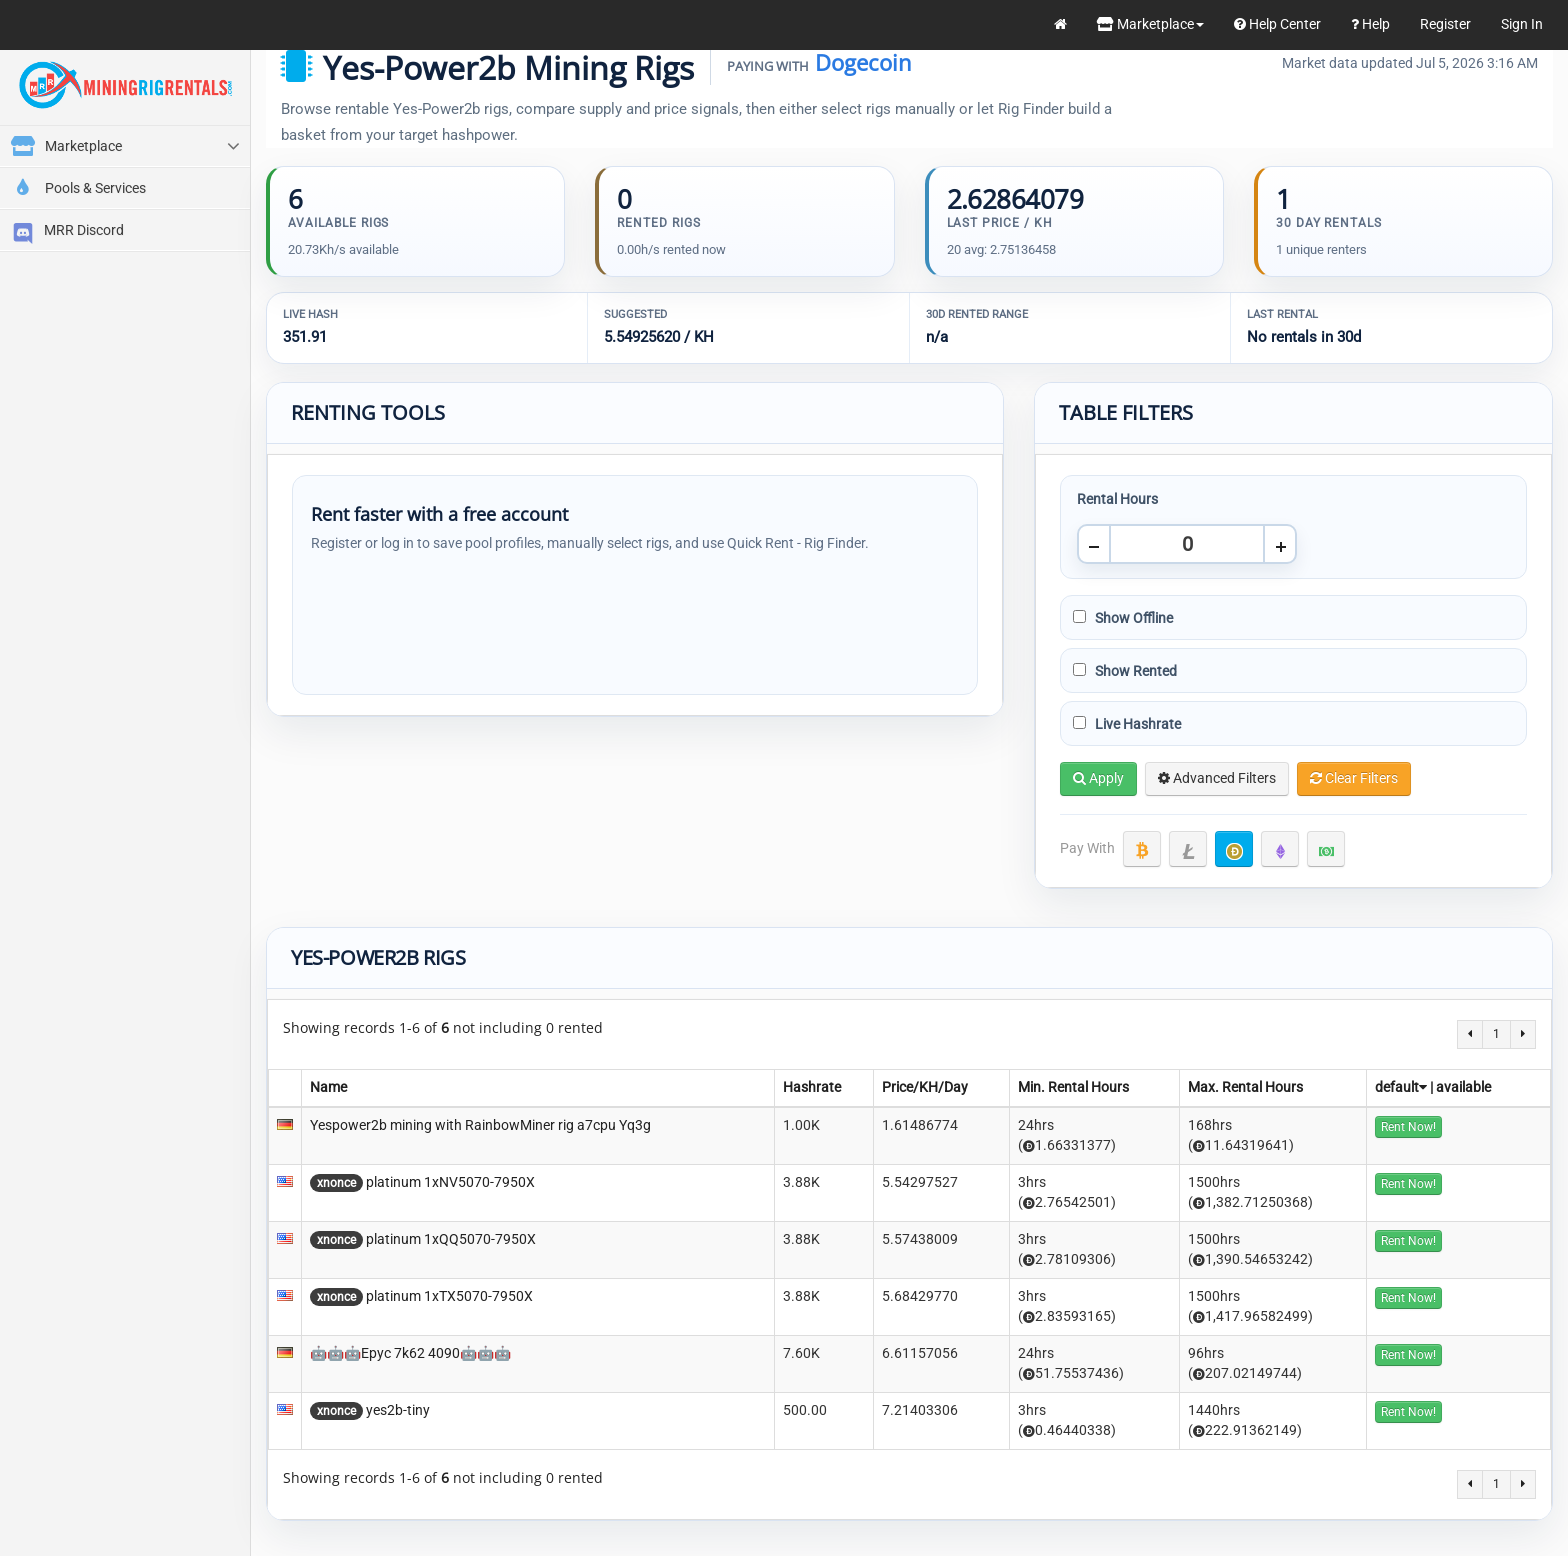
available (1463, 1087)
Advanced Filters (1217, 778)
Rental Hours (1117, 499)
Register (1445, 24)
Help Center (1277, 24)
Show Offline (1123, 618)
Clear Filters (1354, 778)
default (1401, 1087)
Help (1370, 24)
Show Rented (1125, 671)
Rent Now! (1408, 1127)
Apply (1098, 778)
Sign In (1522, 24)
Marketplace (1150, 24)
